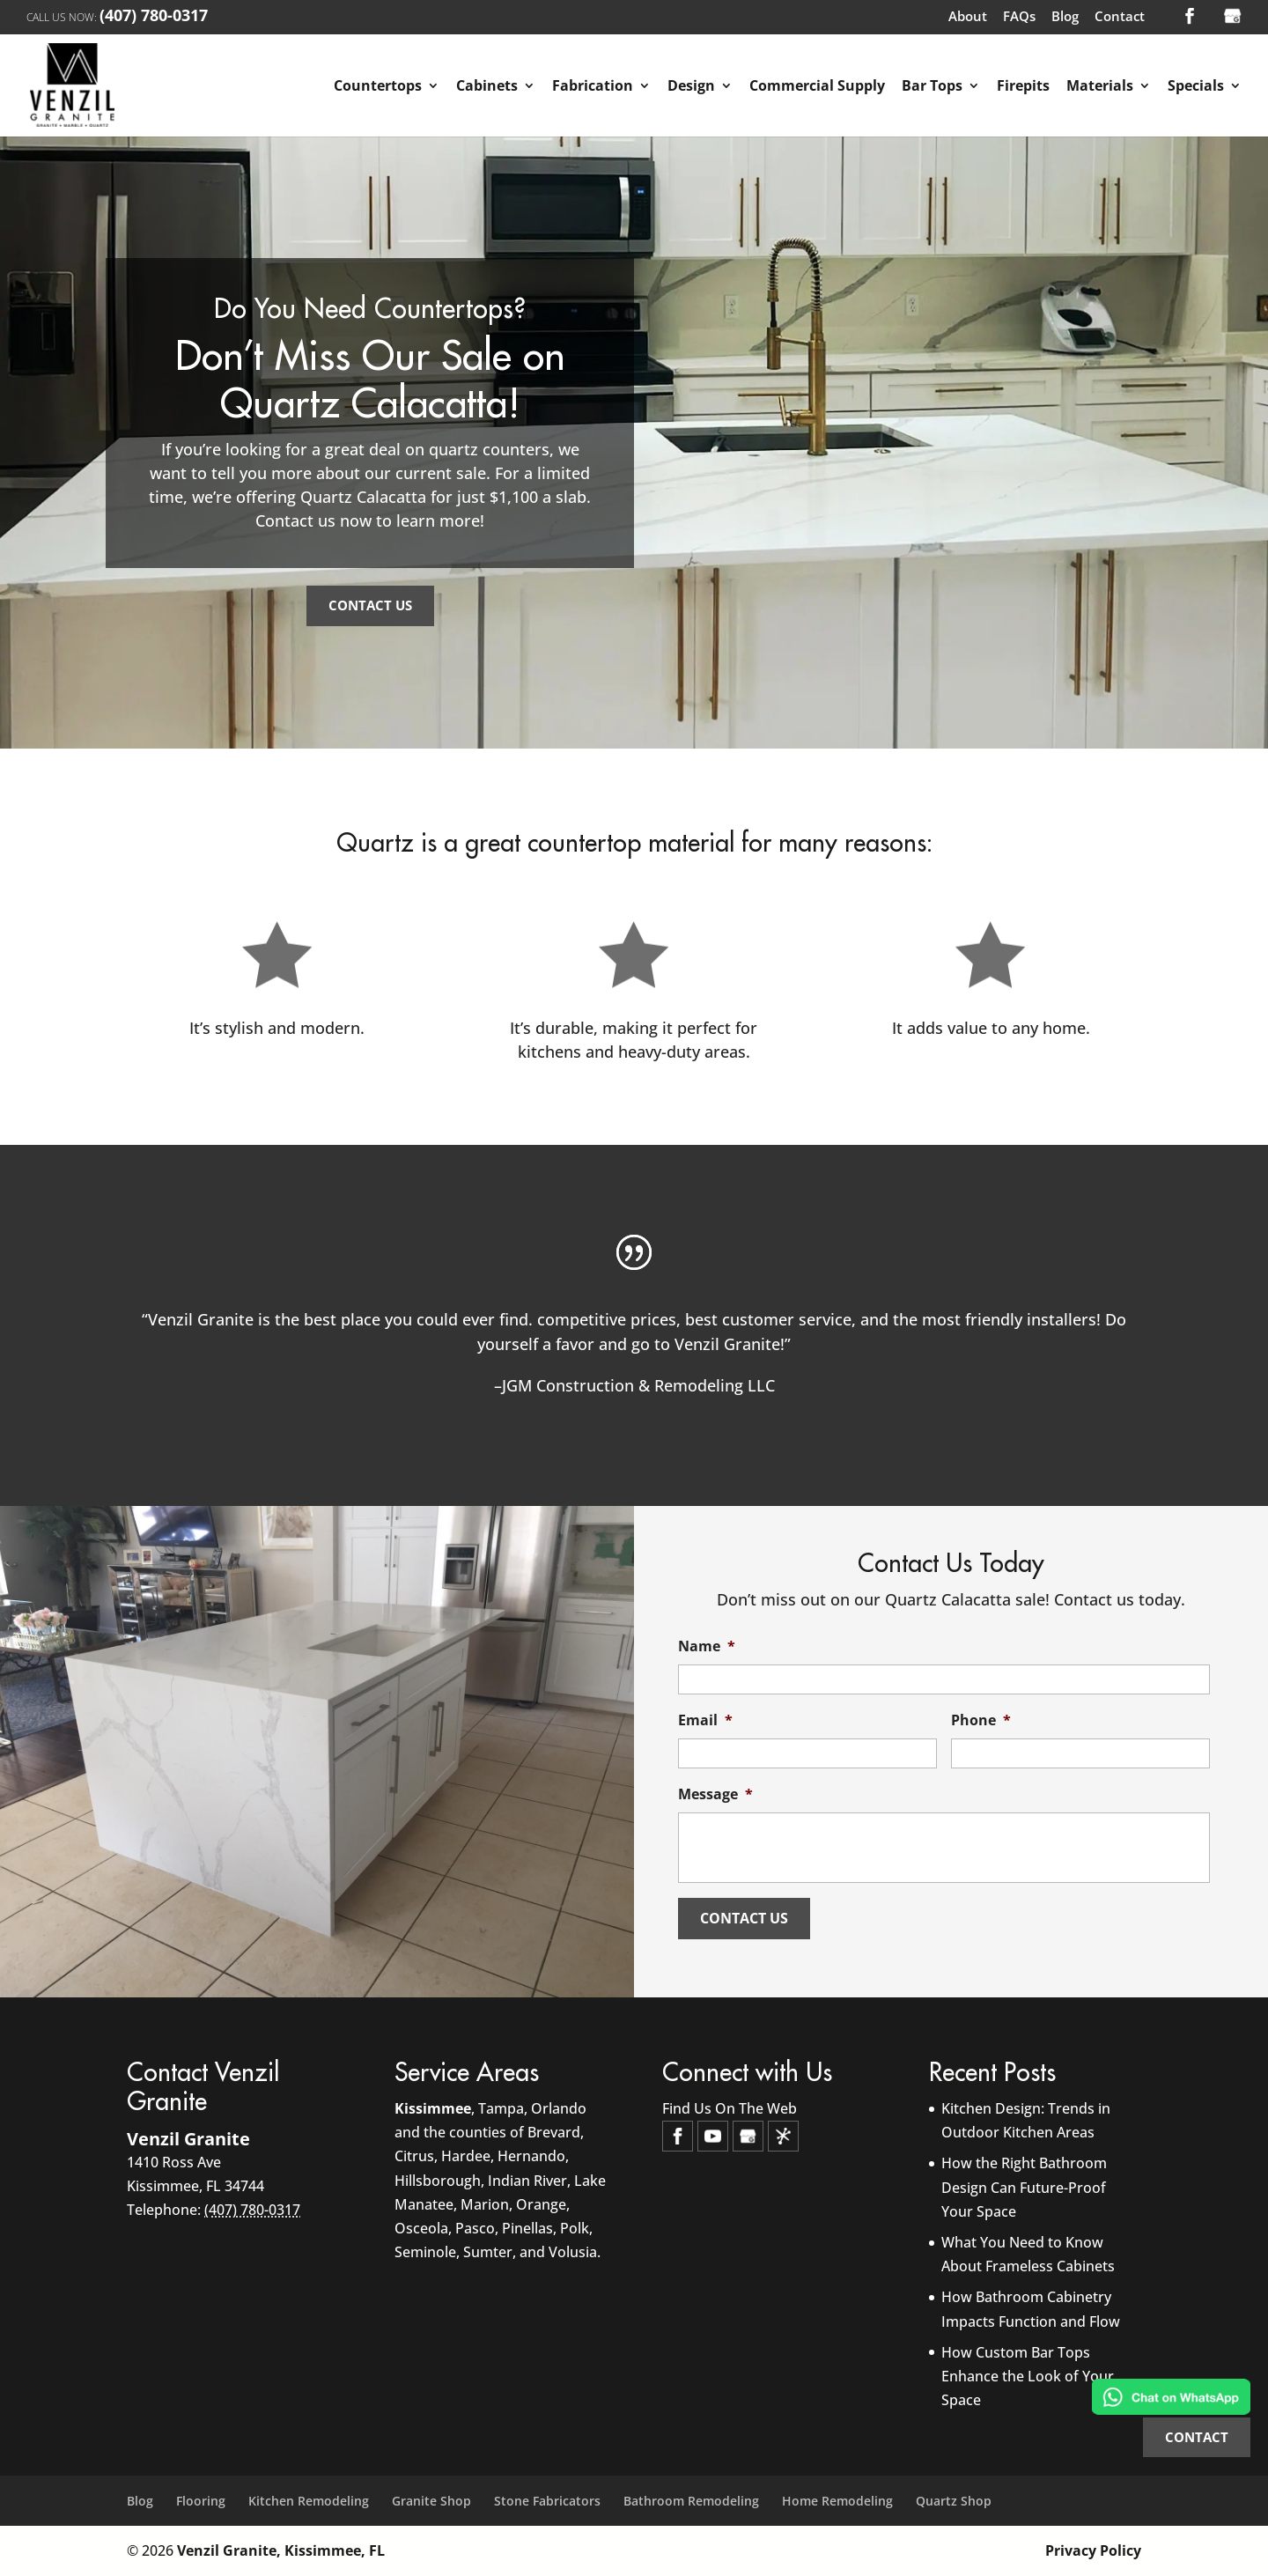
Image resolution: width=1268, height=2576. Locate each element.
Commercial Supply (817, 86)
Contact (1120, 18)
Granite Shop (431, 2500)
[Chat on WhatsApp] (1171, 2400)
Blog (1065, 18)
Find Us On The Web (729, 2108)
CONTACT (1196, 2437)
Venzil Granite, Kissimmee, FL (281, 2550)
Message (715, 1794)
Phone (981, 1720)
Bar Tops (932, 86)
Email (705, 1720)
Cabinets (487, 86)
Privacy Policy (1093, 2550)
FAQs (1019, 18)
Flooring (200, 2500)
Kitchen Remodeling (308, 2500)
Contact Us (370, 605)
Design (691, 86)
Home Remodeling (837, 2500)
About (967, 18)
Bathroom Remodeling (691, 2500)
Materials (1099, 86)
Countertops (378, 86)
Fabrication (592, 86)
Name (706, 1646)
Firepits (1023, 86)
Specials (1196, 86)
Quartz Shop (954, 2500)
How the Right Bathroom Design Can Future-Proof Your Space (1024, 2186)
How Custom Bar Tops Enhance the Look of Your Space (1027, 2376)
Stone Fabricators (547, 2500)
